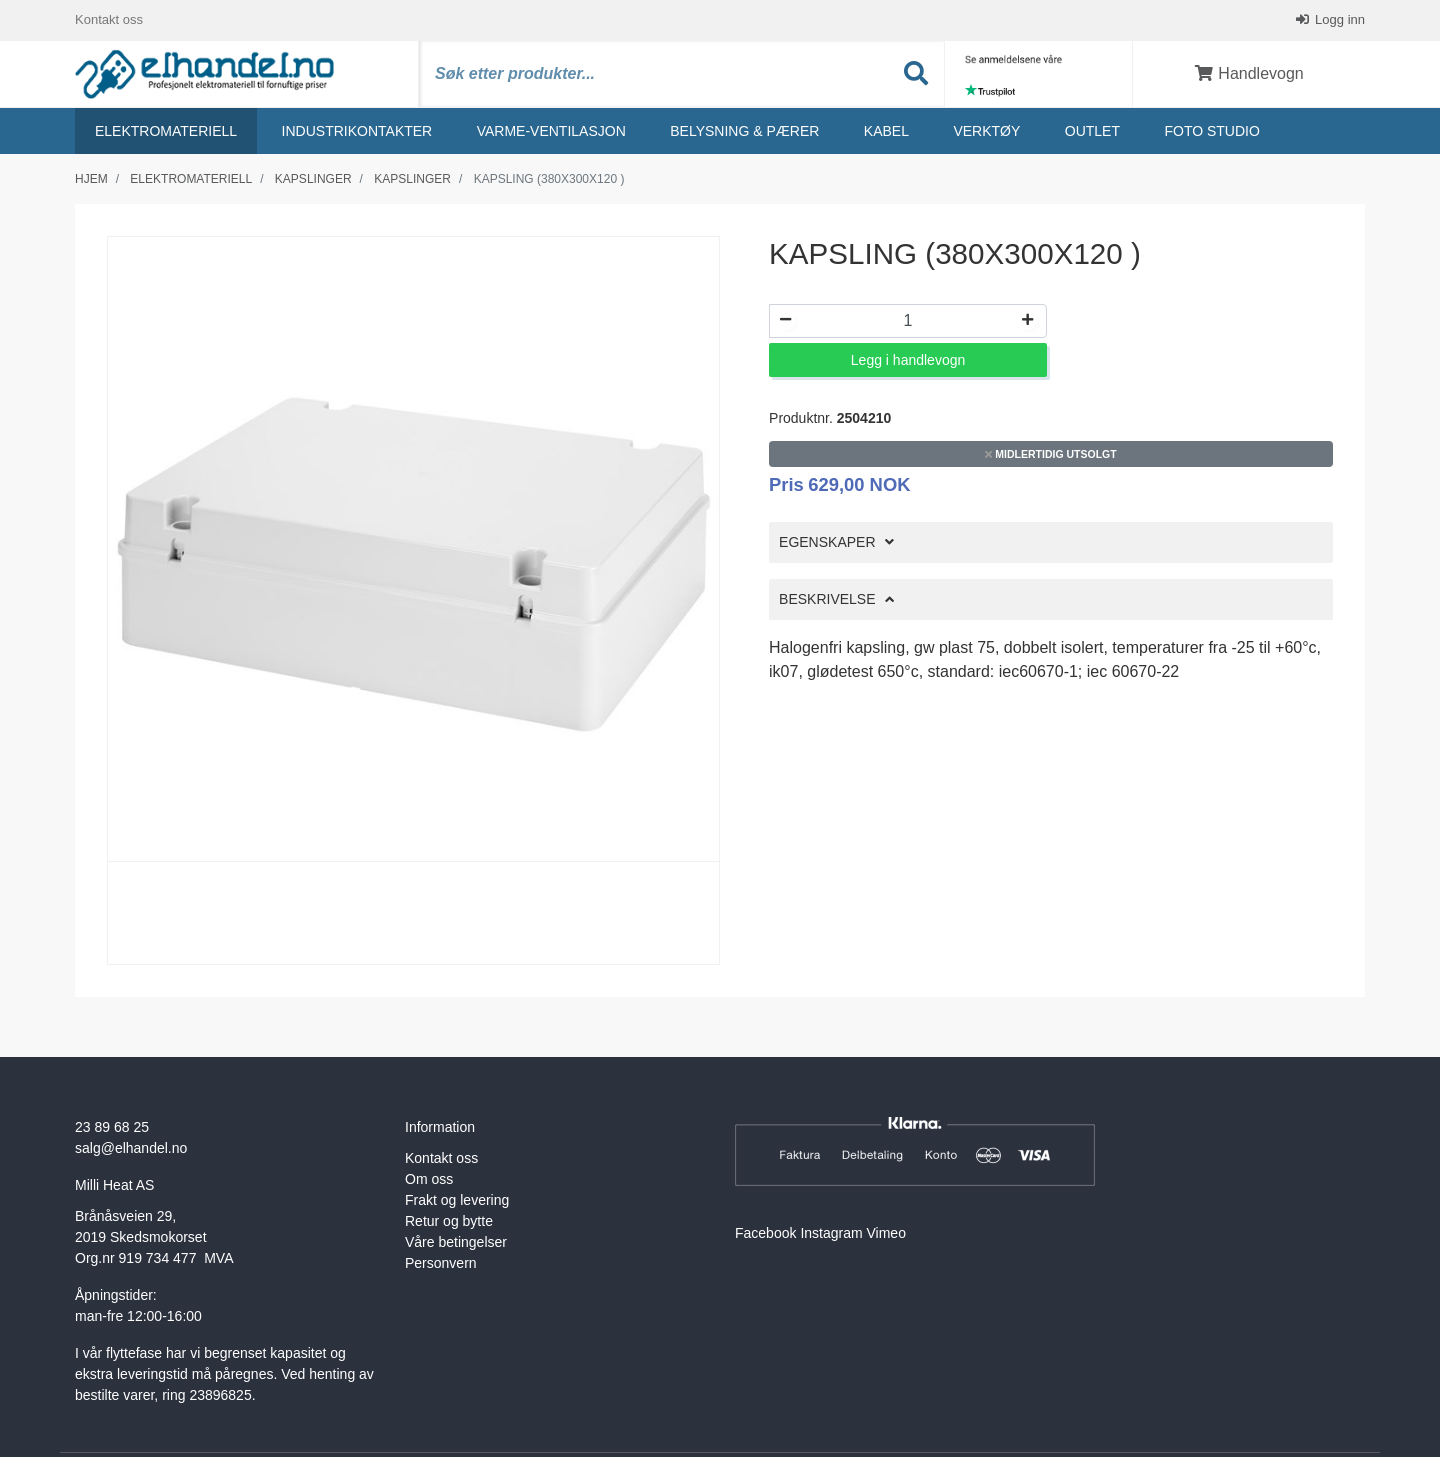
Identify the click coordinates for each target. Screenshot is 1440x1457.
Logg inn (1339, 19)
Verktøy (986, 131)
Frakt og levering (457, 1200)
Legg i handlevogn (908, 360)
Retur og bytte (449, 1221)
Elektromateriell (166, 131)
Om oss (429, 1179)
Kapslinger (313, 179)
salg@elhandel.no (131, 1148)
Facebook (765, 1233)
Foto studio (1211, 131)
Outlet (1092, 131)
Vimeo (886, 1233)
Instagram (831, 1233)
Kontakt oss (109, 19)
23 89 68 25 (112, 1127)
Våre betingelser (456, 1242)
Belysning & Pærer (744, 131)
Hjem (91, 179)
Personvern (441, 1263)
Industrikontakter (357, 131)
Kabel (886, 131)
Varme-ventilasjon (551, 131)
